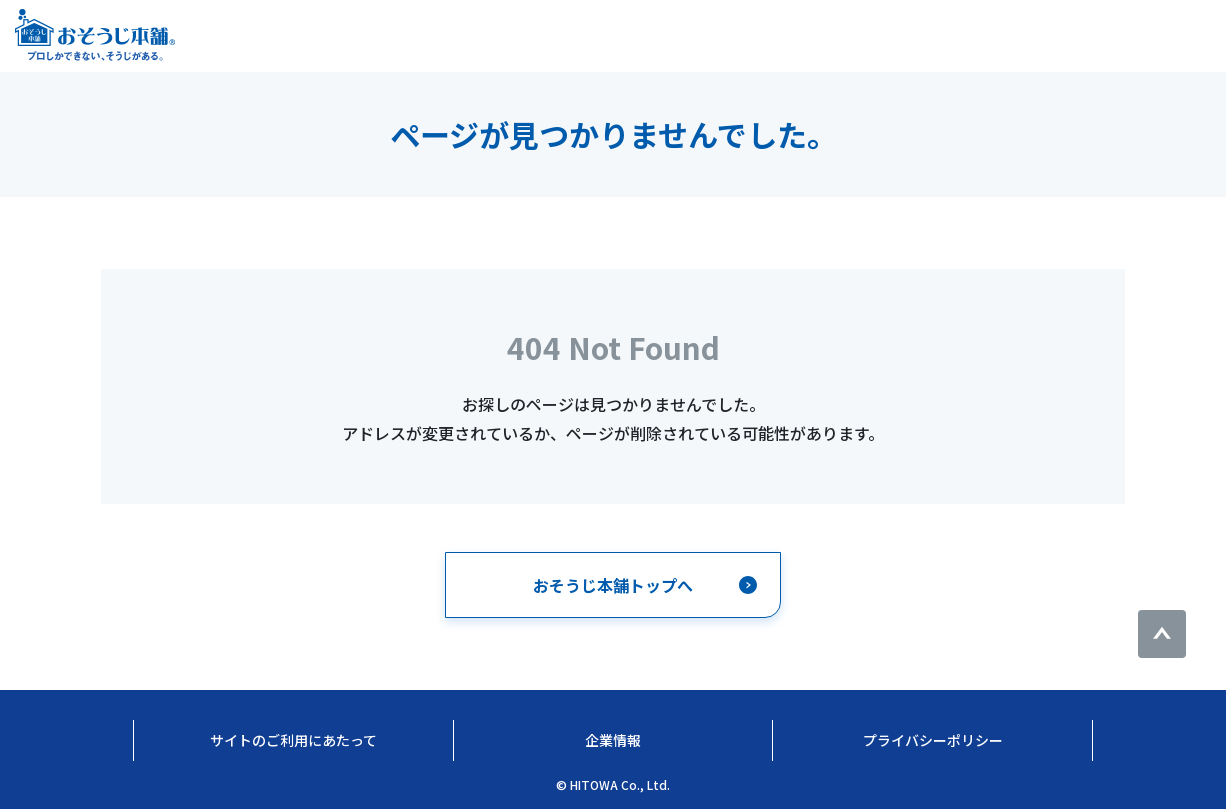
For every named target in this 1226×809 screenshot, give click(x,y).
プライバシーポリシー (933, 740)
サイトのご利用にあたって (293, 740)
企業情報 (613, 740)
